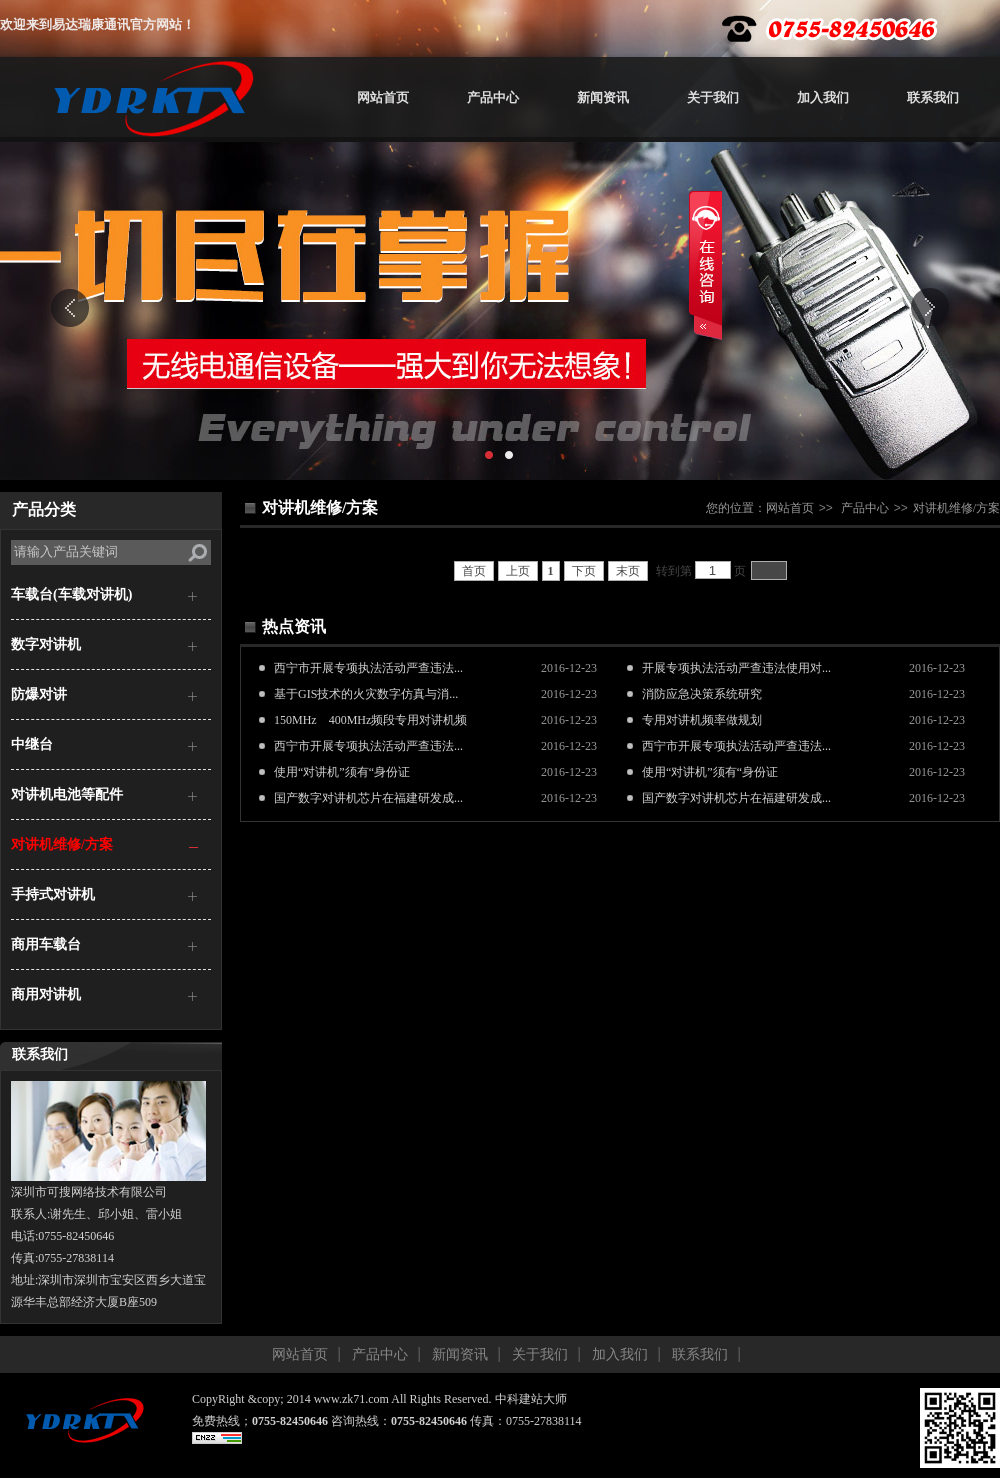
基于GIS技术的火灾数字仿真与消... (366, 694)
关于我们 (713, 97)
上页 (518, 571)
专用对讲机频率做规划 (702, 720)
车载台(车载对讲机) (71, 594)
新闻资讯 (603, 97)
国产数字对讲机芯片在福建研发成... (368, 798)
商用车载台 (46, 944)
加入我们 (823, 97)
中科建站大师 (531, 1399)
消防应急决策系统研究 (702, 694)
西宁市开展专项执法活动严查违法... (368, 668)
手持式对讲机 (53, 894)
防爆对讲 (39, 694)
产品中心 (493, 97)
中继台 (32, 744)
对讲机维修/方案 (62, 844)
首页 (474, 571)
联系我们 (933, 97)
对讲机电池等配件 (67, 794)
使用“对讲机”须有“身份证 (342, 772)
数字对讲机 (46, 644)
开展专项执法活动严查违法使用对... (736, 668)
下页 (584, 571)
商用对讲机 (46, 994)
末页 (628, 571)
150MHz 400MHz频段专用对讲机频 (370, 720)
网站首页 (383, 97)
